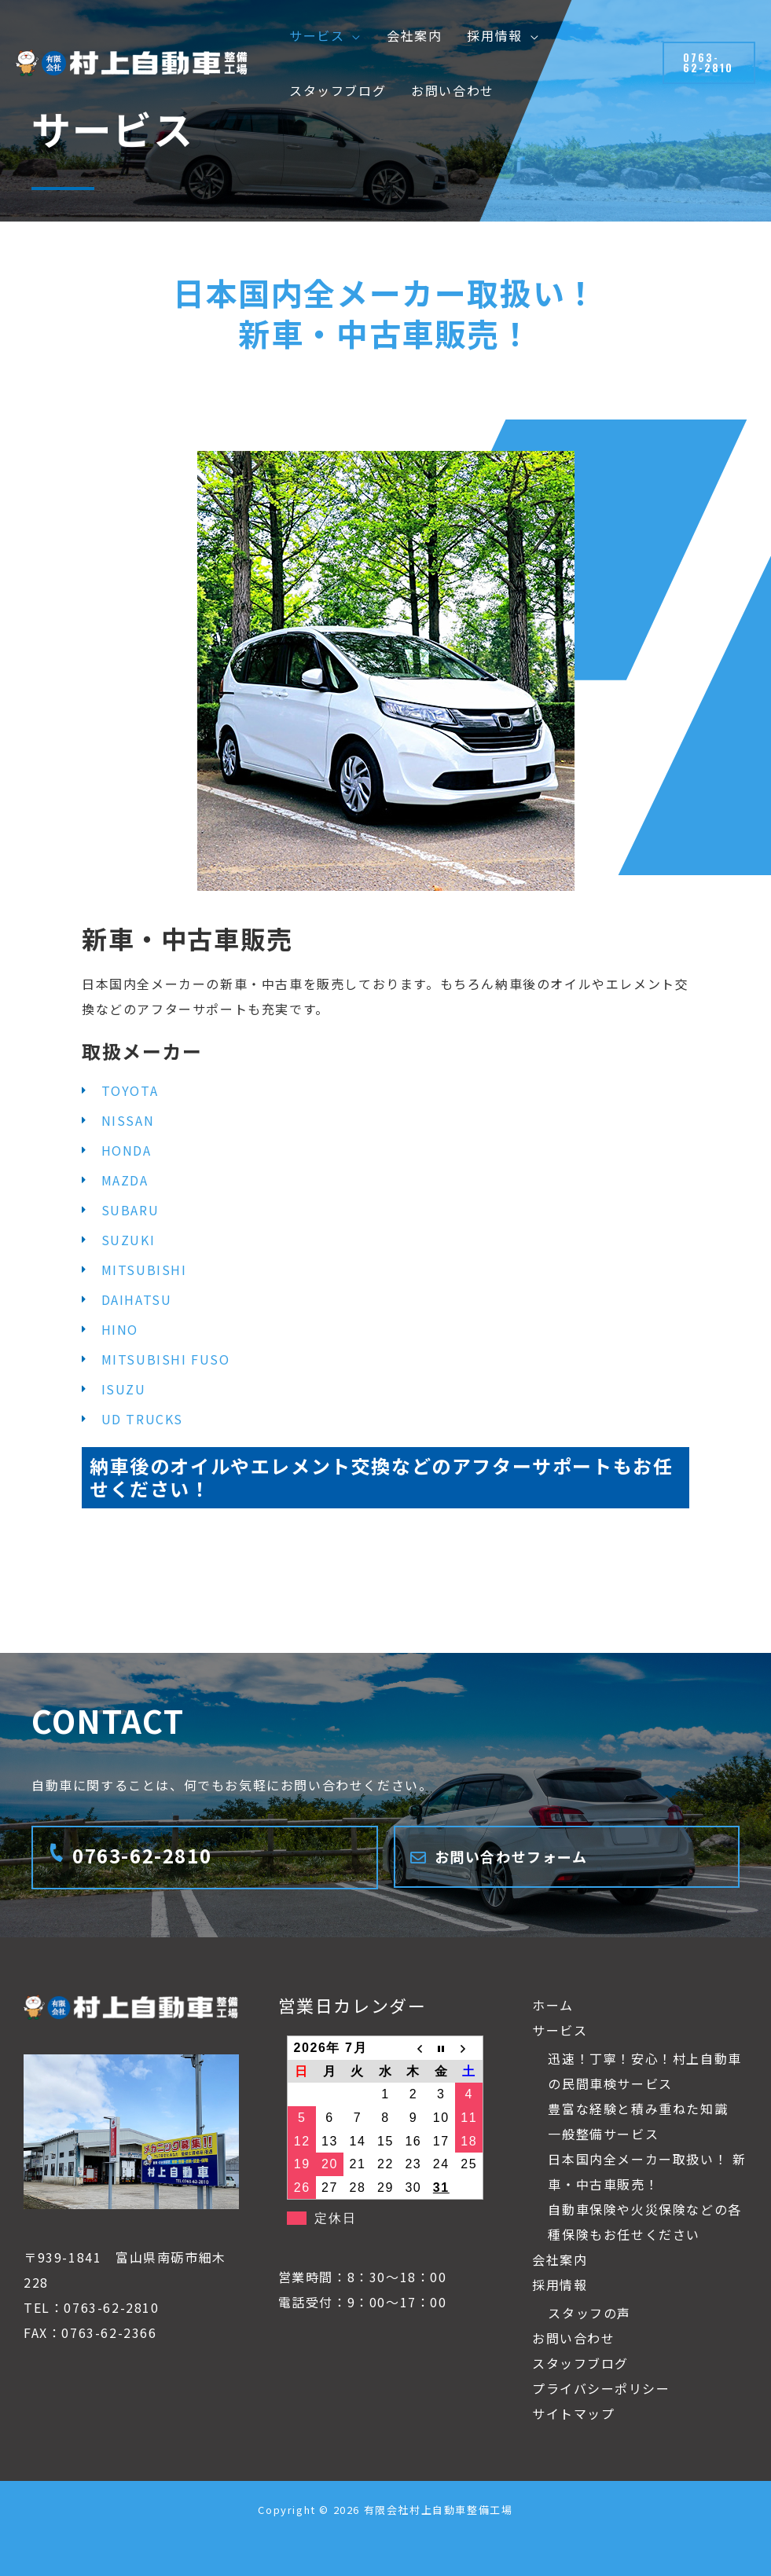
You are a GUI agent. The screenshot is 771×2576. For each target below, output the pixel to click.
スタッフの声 (589, 2312)
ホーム (553, 2004)
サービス (559, 2030)
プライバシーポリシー (601, 2388)
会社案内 (559, 2259)
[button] (353, 35)
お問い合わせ (573, 2338)
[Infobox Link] (204, 1857)
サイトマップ (573, 2413)
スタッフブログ (580, 2363)
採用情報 (559, 2284)
